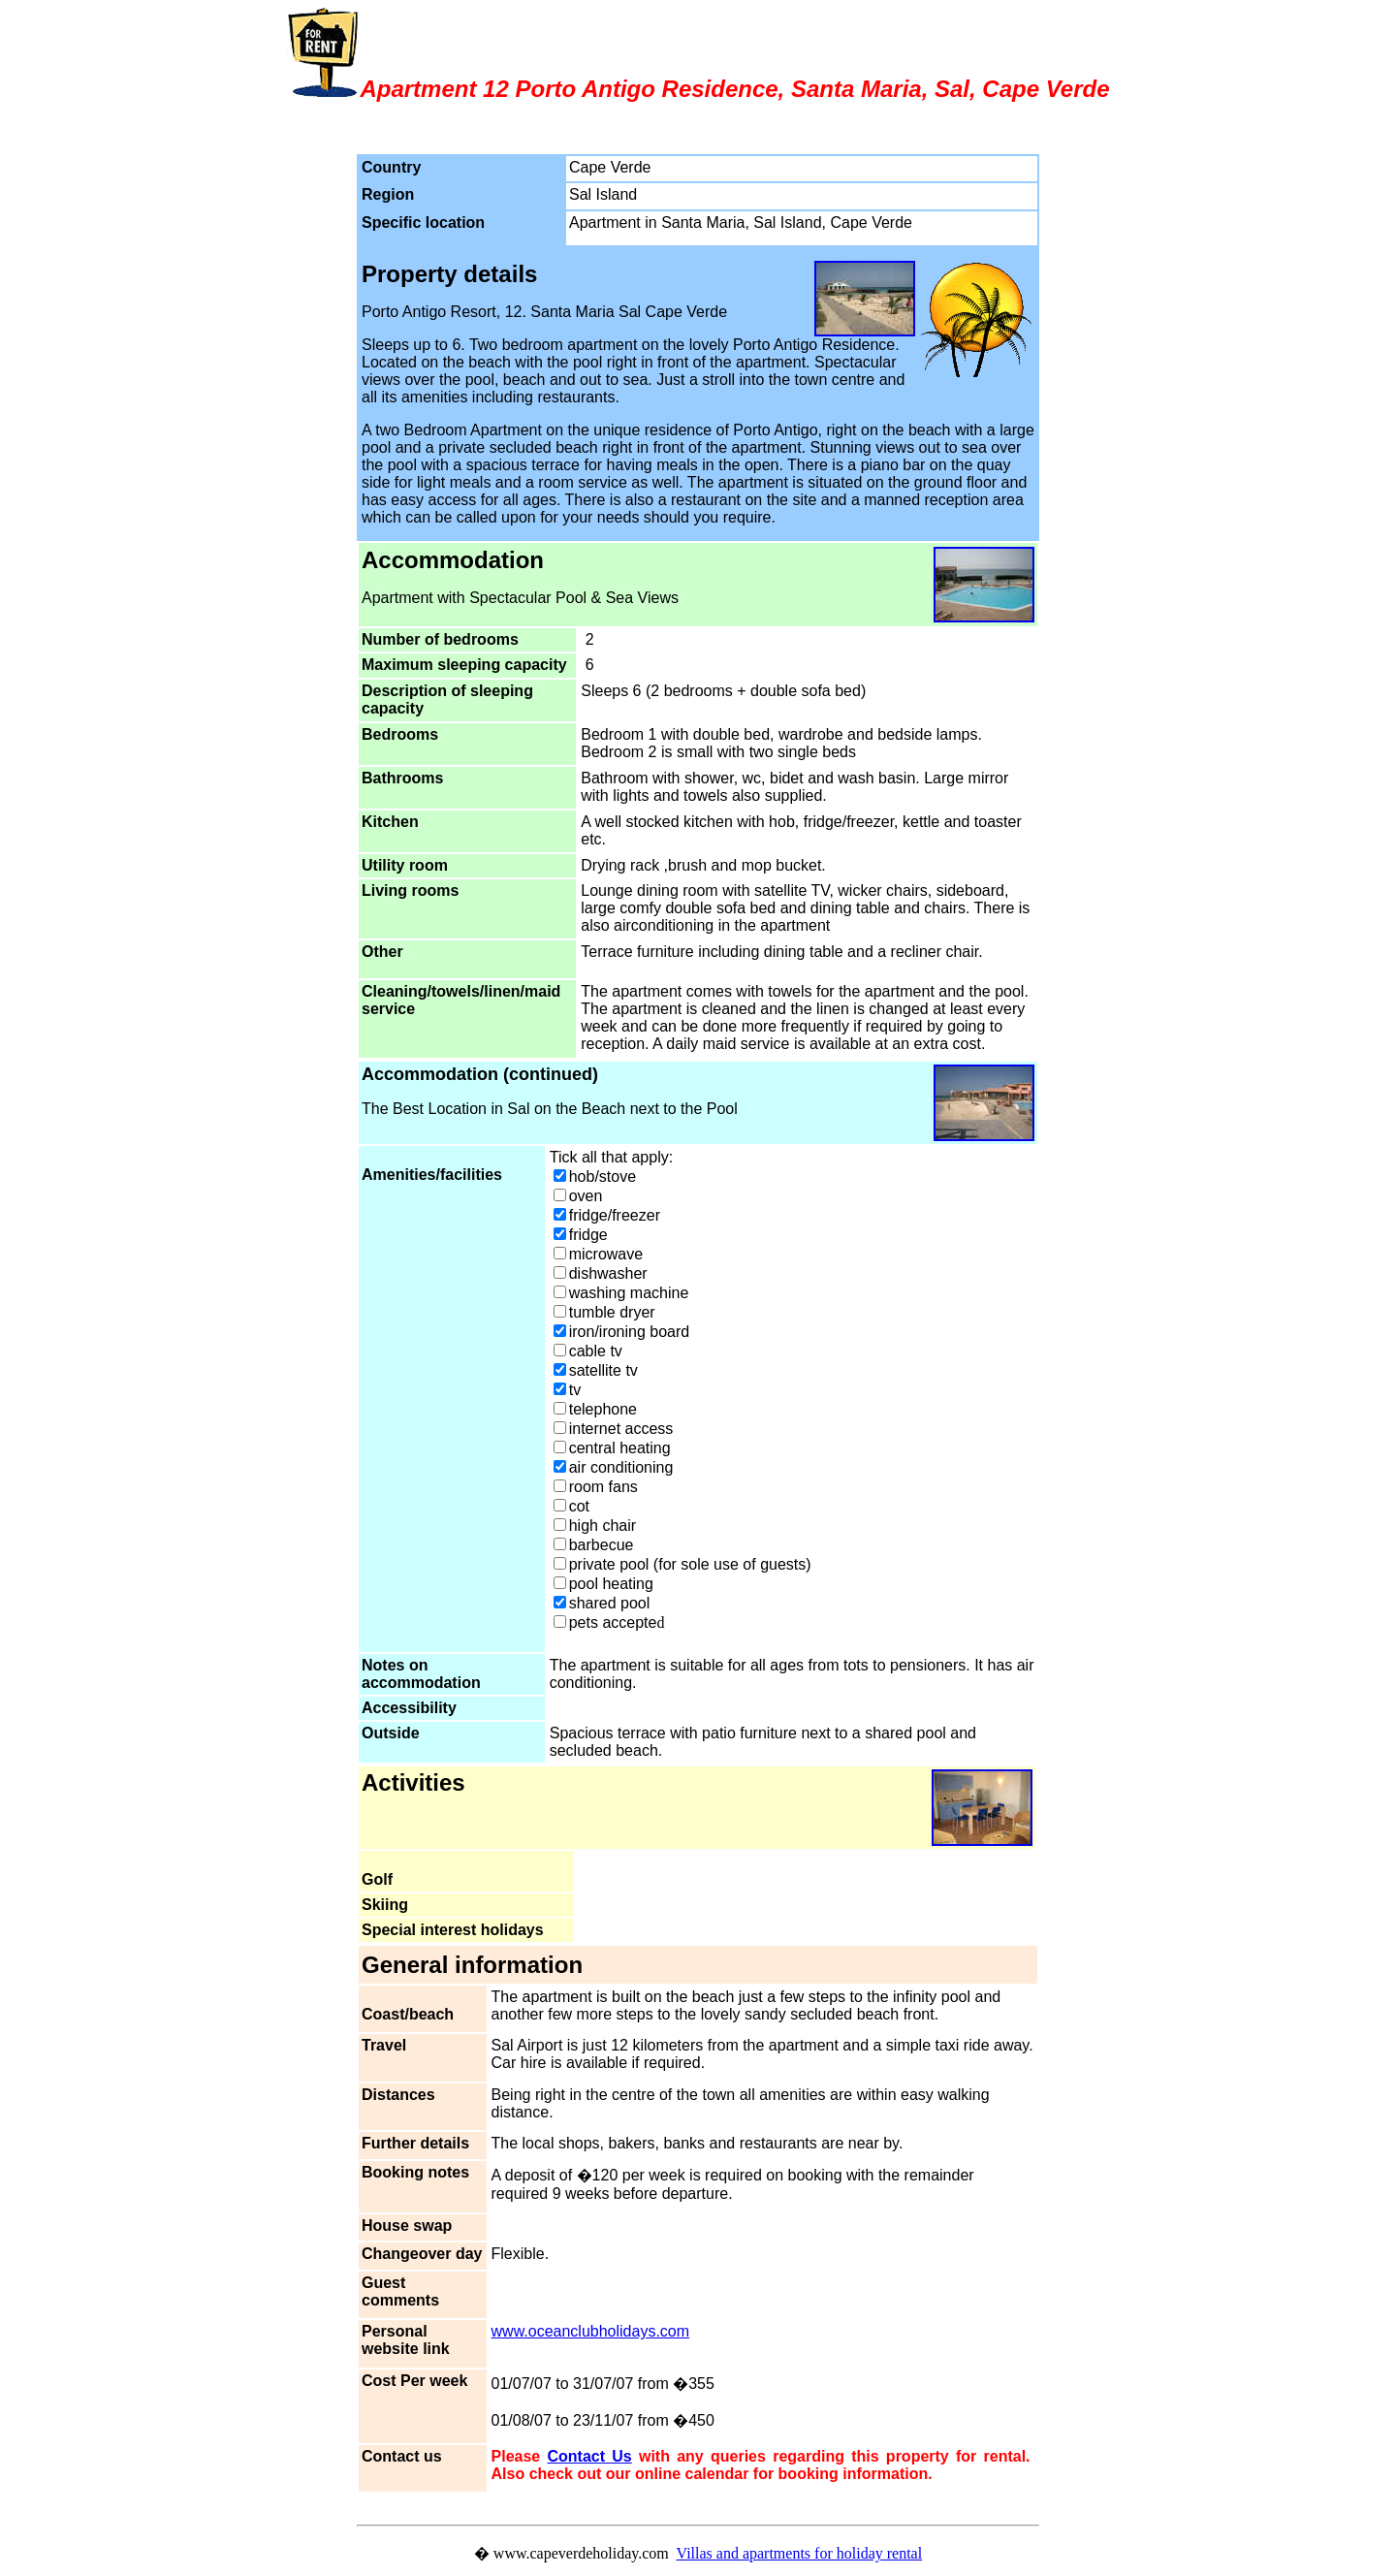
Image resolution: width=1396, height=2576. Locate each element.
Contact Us (589, 2456)
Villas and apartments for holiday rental (800, 2553)
